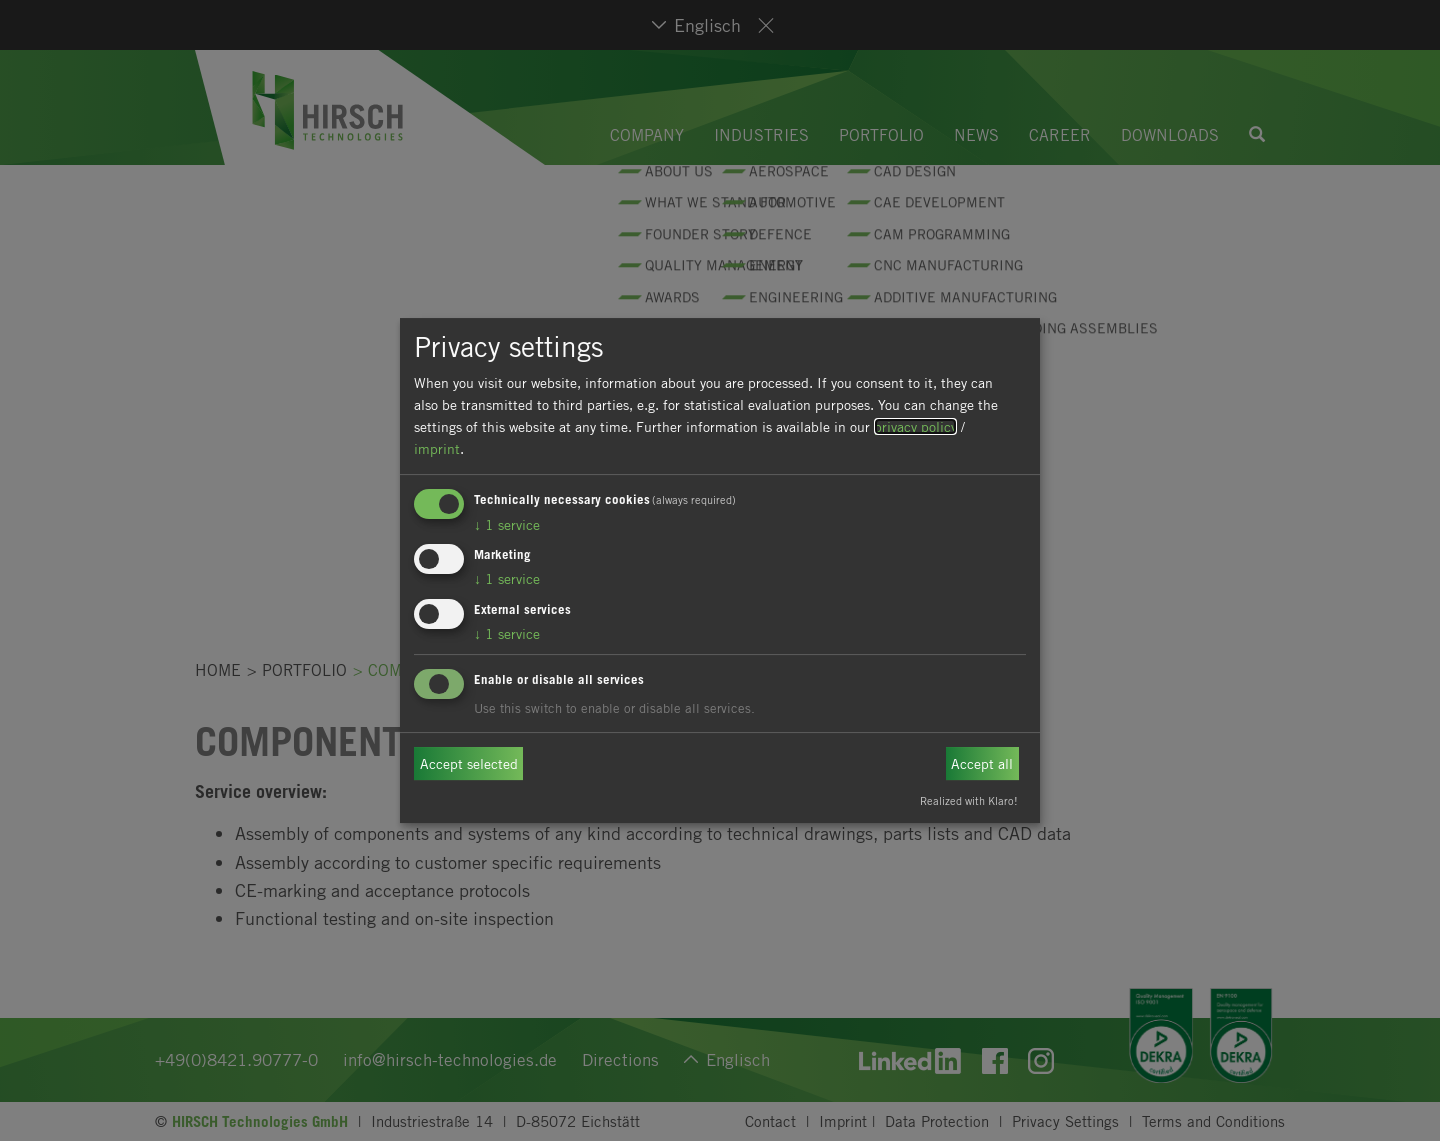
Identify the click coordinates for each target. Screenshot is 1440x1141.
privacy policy (915, 426)
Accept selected (469, 763)
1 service (507, 524)
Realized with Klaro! (969, 800)
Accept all (982, 763)
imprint (437, 448)
